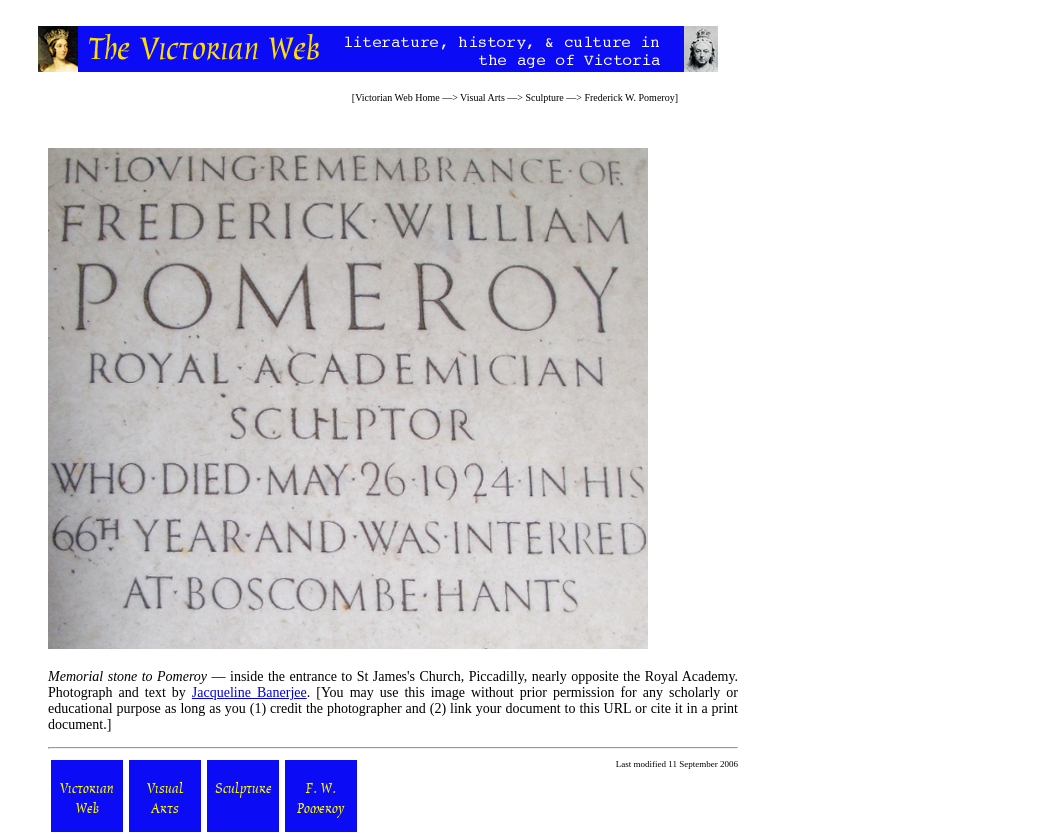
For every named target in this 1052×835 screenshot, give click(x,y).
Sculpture (544, 97)
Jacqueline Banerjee (249, 692)
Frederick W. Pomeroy (629, 97)
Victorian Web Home (397, 97)
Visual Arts (482, 97)
